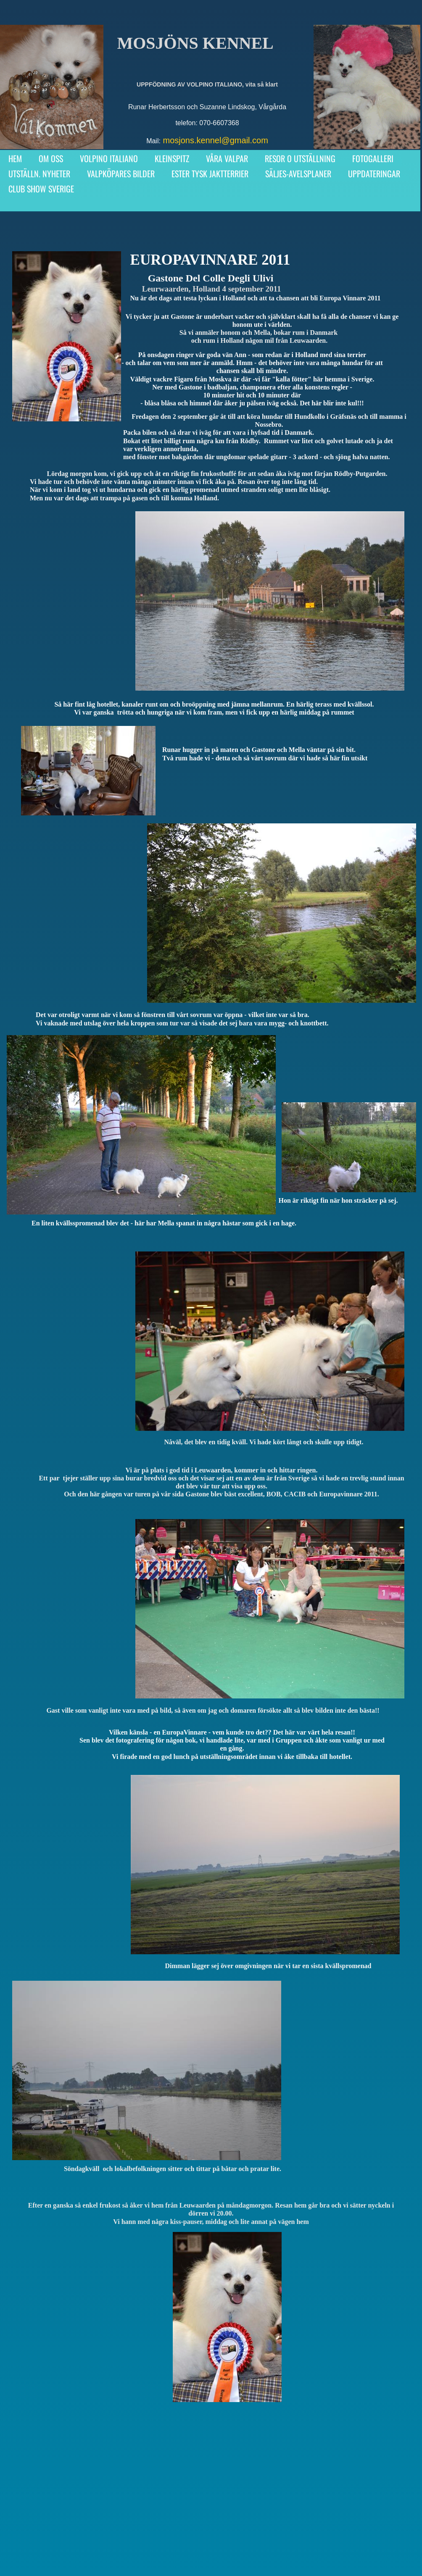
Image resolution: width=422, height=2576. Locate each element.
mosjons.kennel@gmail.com (215, 140)
